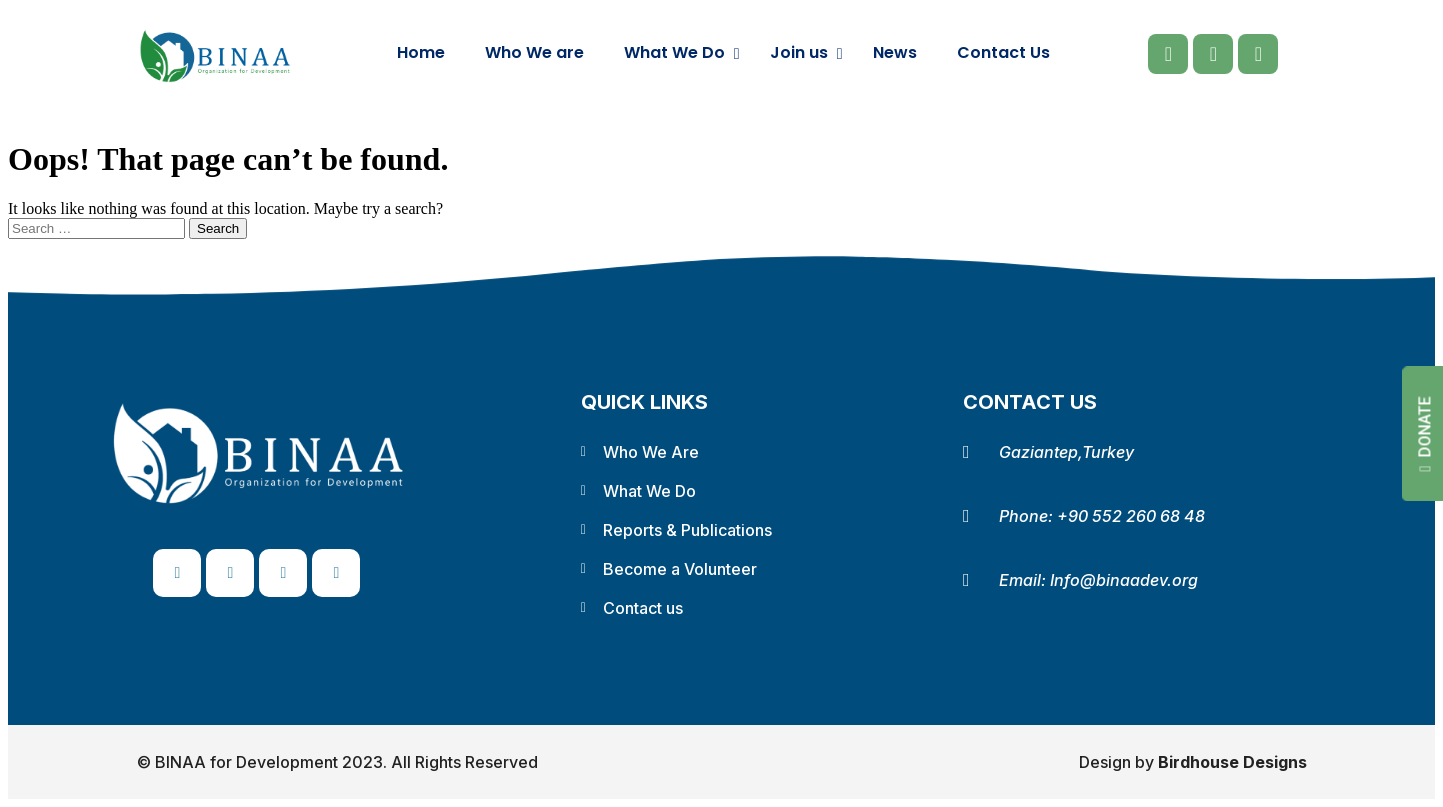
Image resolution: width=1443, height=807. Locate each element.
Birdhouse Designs (1232, 762)
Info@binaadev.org (1124, 580)
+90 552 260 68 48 (1131, 516)
